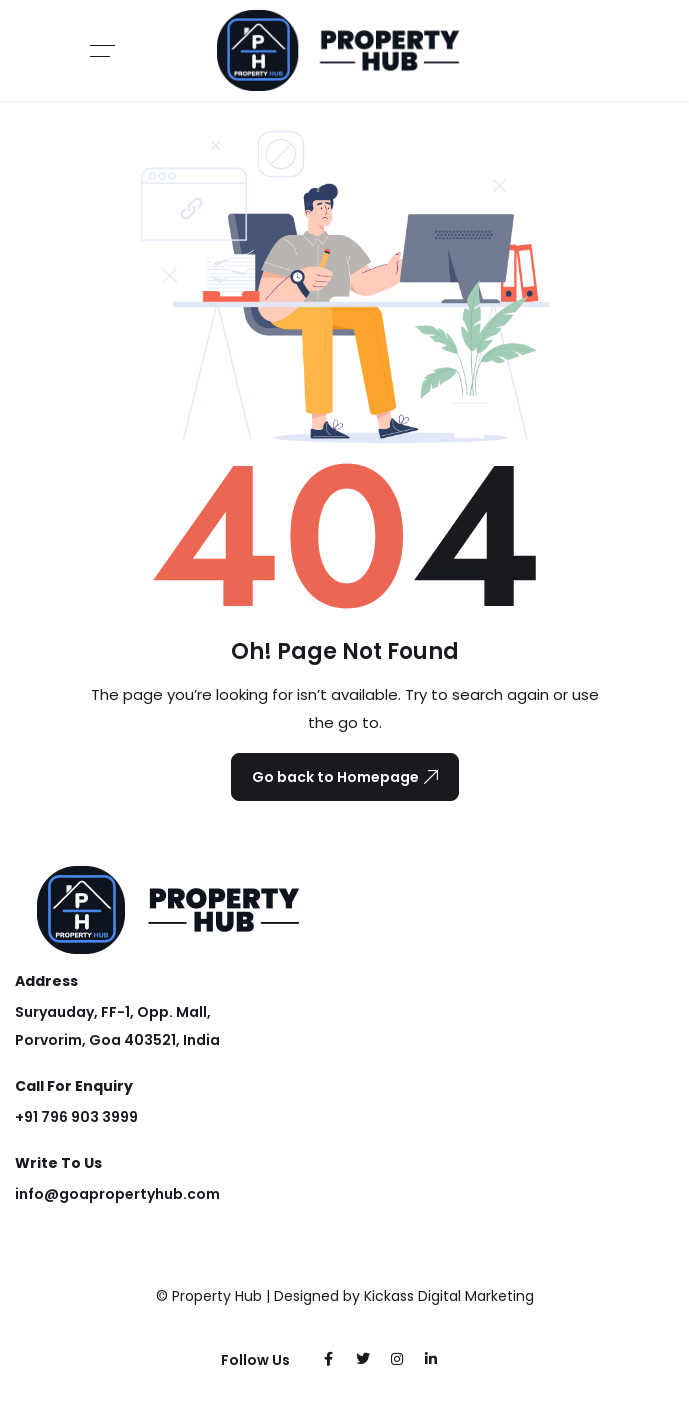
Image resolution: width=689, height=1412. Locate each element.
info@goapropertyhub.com (117, 1194)
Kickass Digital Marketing (449, 1296)
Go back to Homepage (345, 777)
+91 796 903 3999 (76, 1117)
